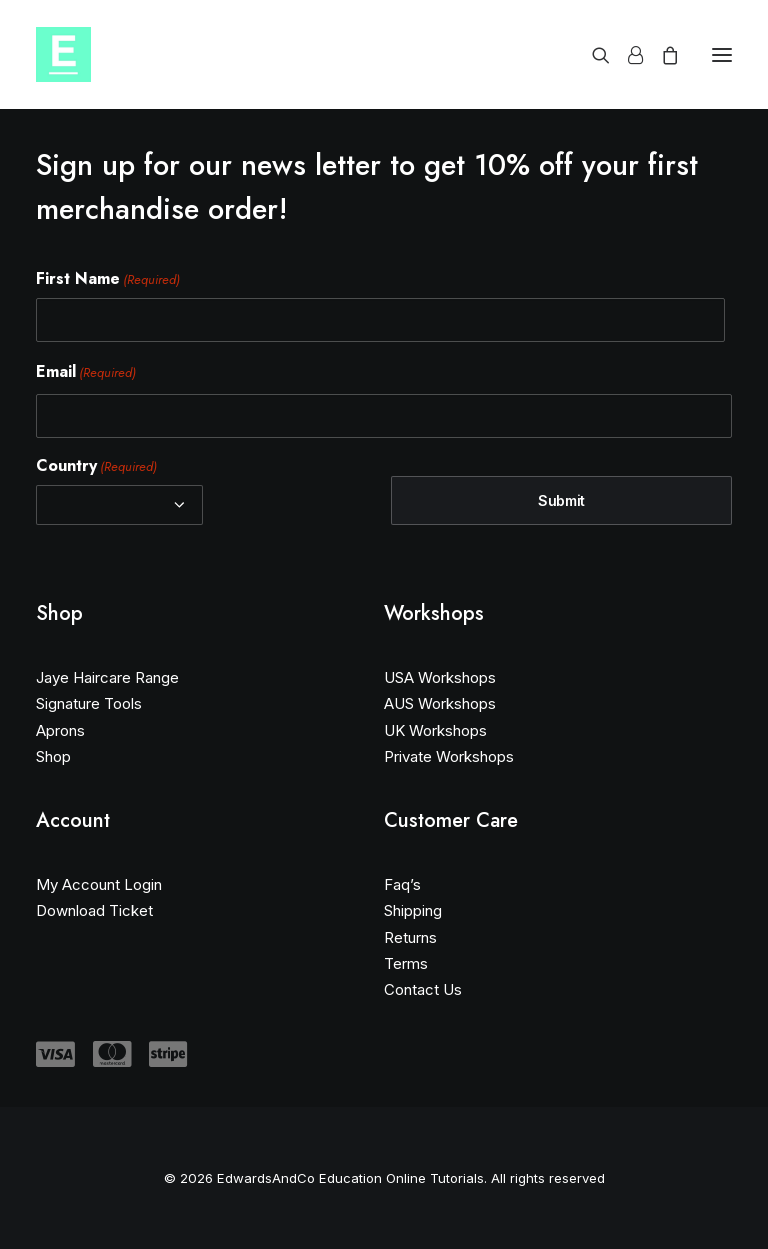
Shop (53, 756)
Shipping (413, 910)
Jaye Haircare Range (107, 677)
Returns (410, 937)
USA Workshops (440, 677)
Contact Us (423, 989)
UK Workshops (435, 730)
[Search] (592, 55)
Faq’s (402, 884)
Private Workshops (449, 756)
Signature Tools (89, 703)
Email (86, 372)
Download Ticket (94, 910)
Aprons (60, 730)
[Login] (626, 55)
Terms (406, 963)
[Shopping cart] (661, 55)
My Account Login (99, 884)
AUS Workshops (440, 703)
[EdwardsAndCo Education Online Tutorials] (63, 54)
